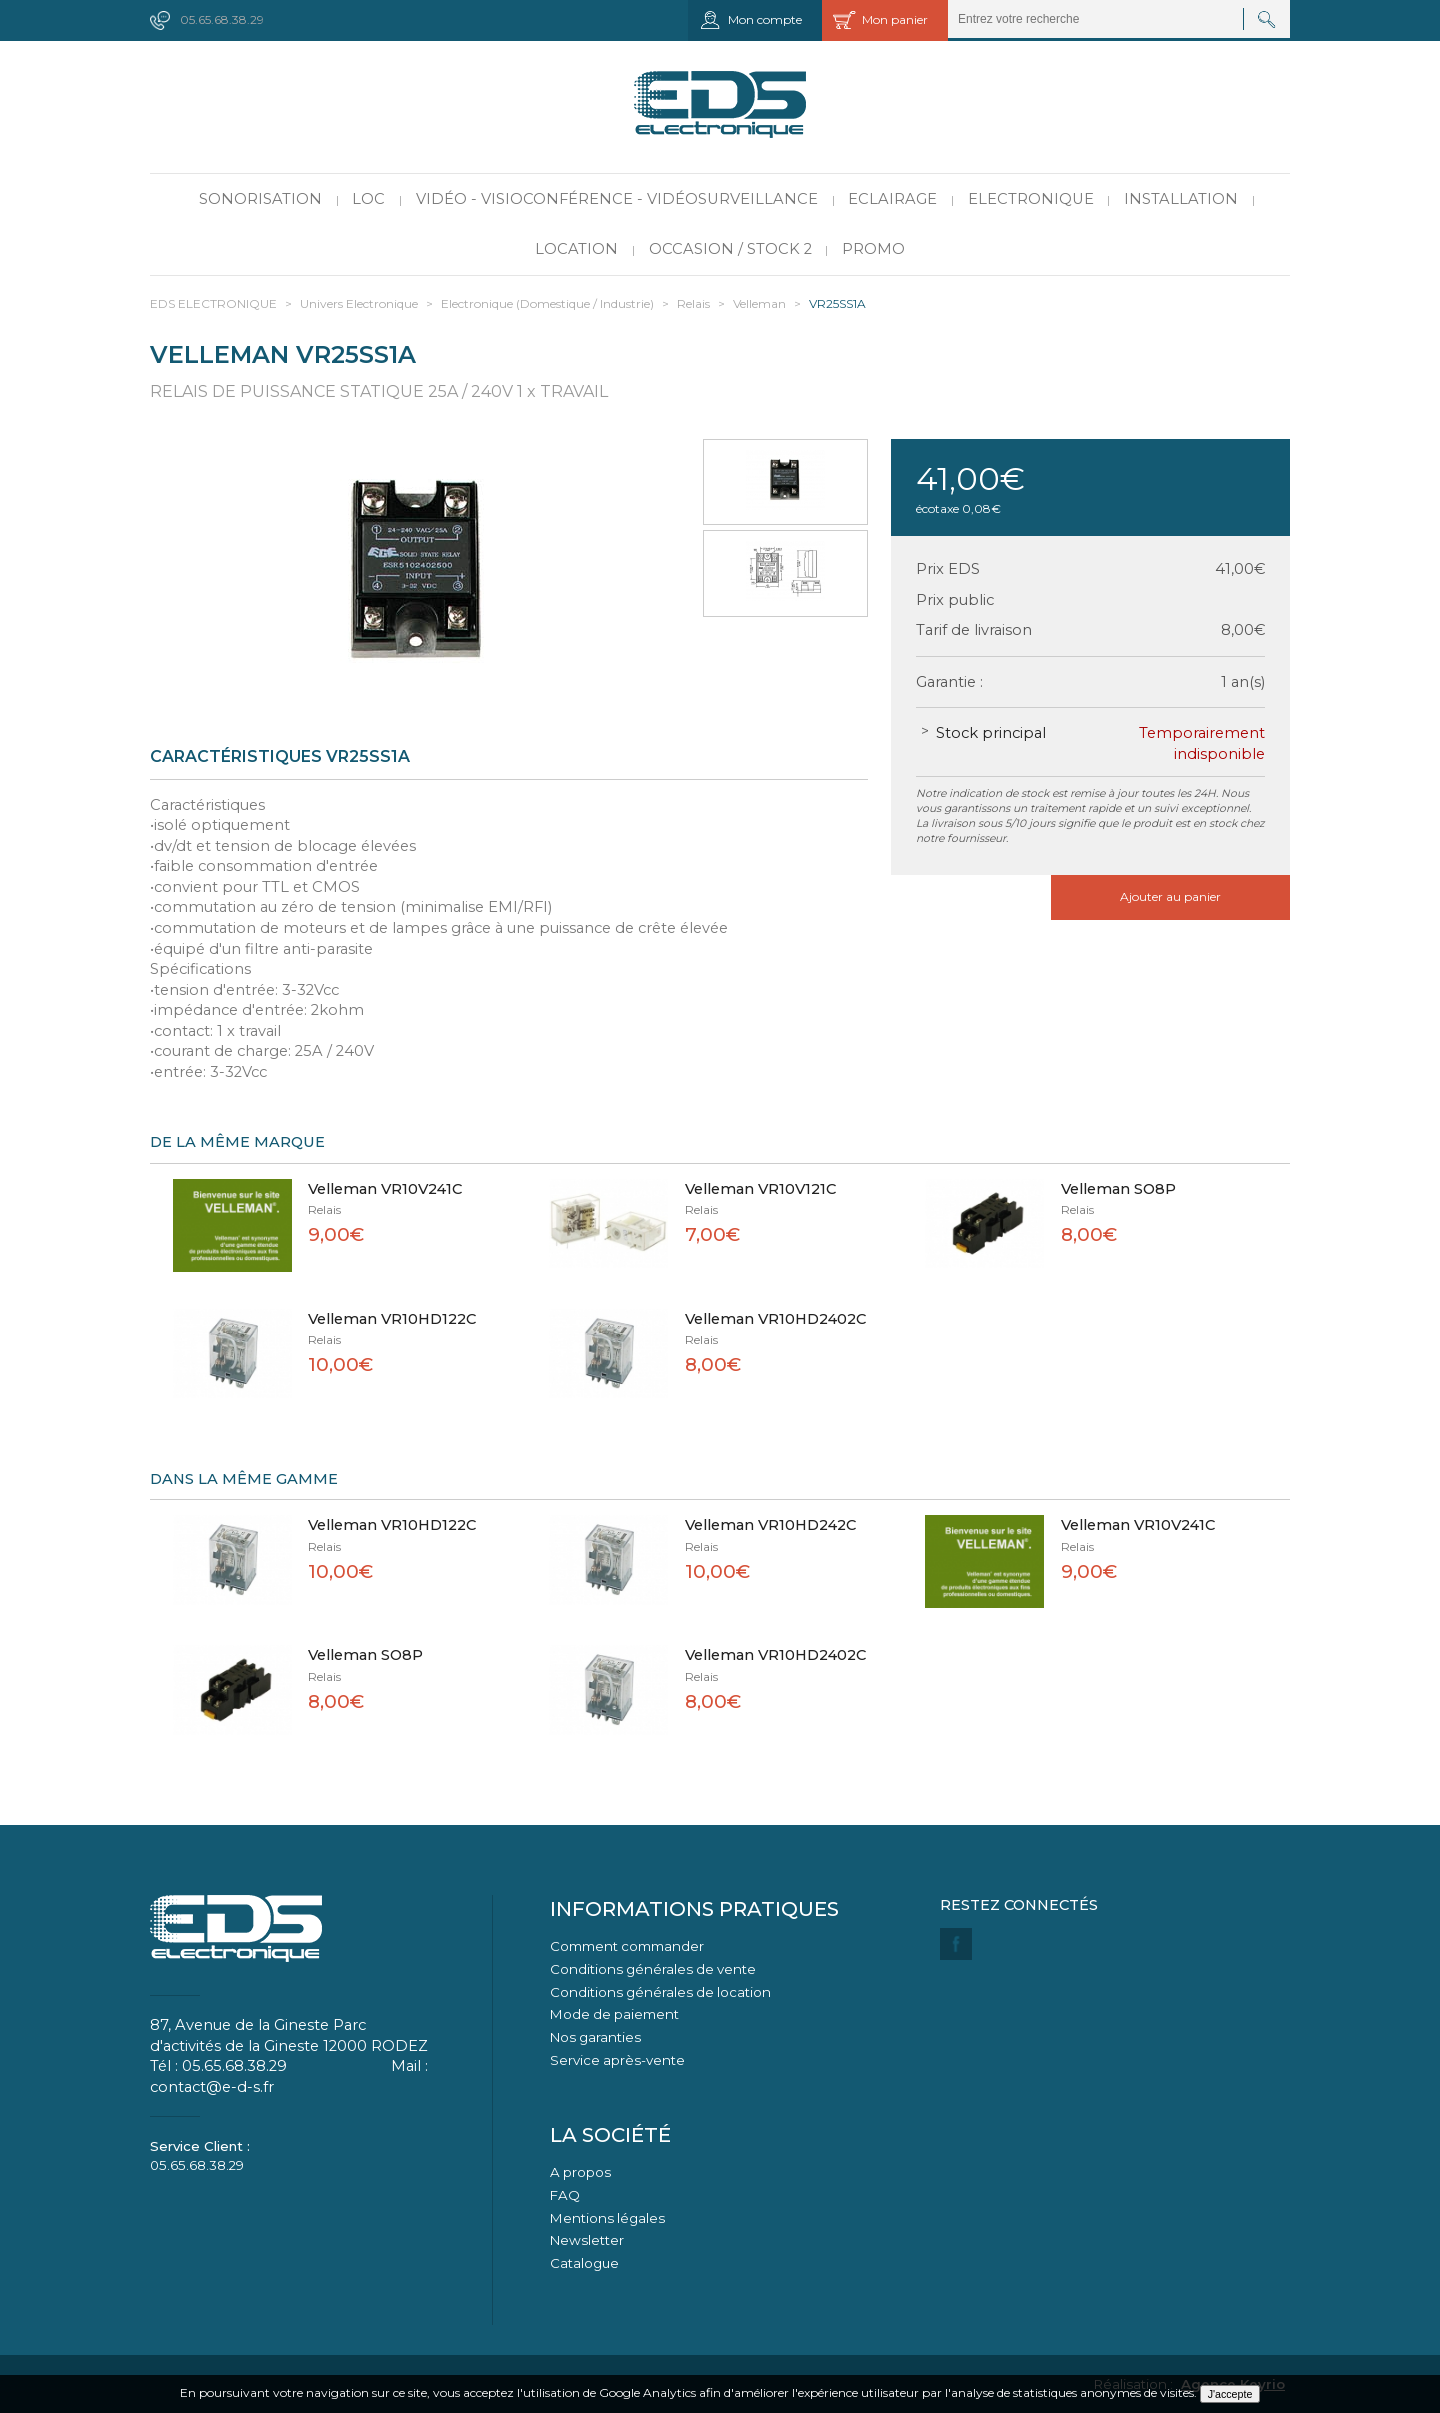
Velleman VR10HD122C (392, 1319)
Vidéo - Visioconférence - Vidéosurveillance (617, 199)
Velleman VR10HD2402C (775, 1319)
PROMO (873, 249)
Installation (1181, 199)
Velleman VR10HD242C (770, 1525)
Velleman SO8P (1118, 1189)
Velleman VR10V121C (760, 1189)
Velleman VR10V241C (385, 1189)
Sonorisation (260, 199)
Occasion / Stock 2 (730, 249)
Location (576, 249)
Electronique (1031, 199)
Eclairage (892, 199)
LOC (368, 199)
